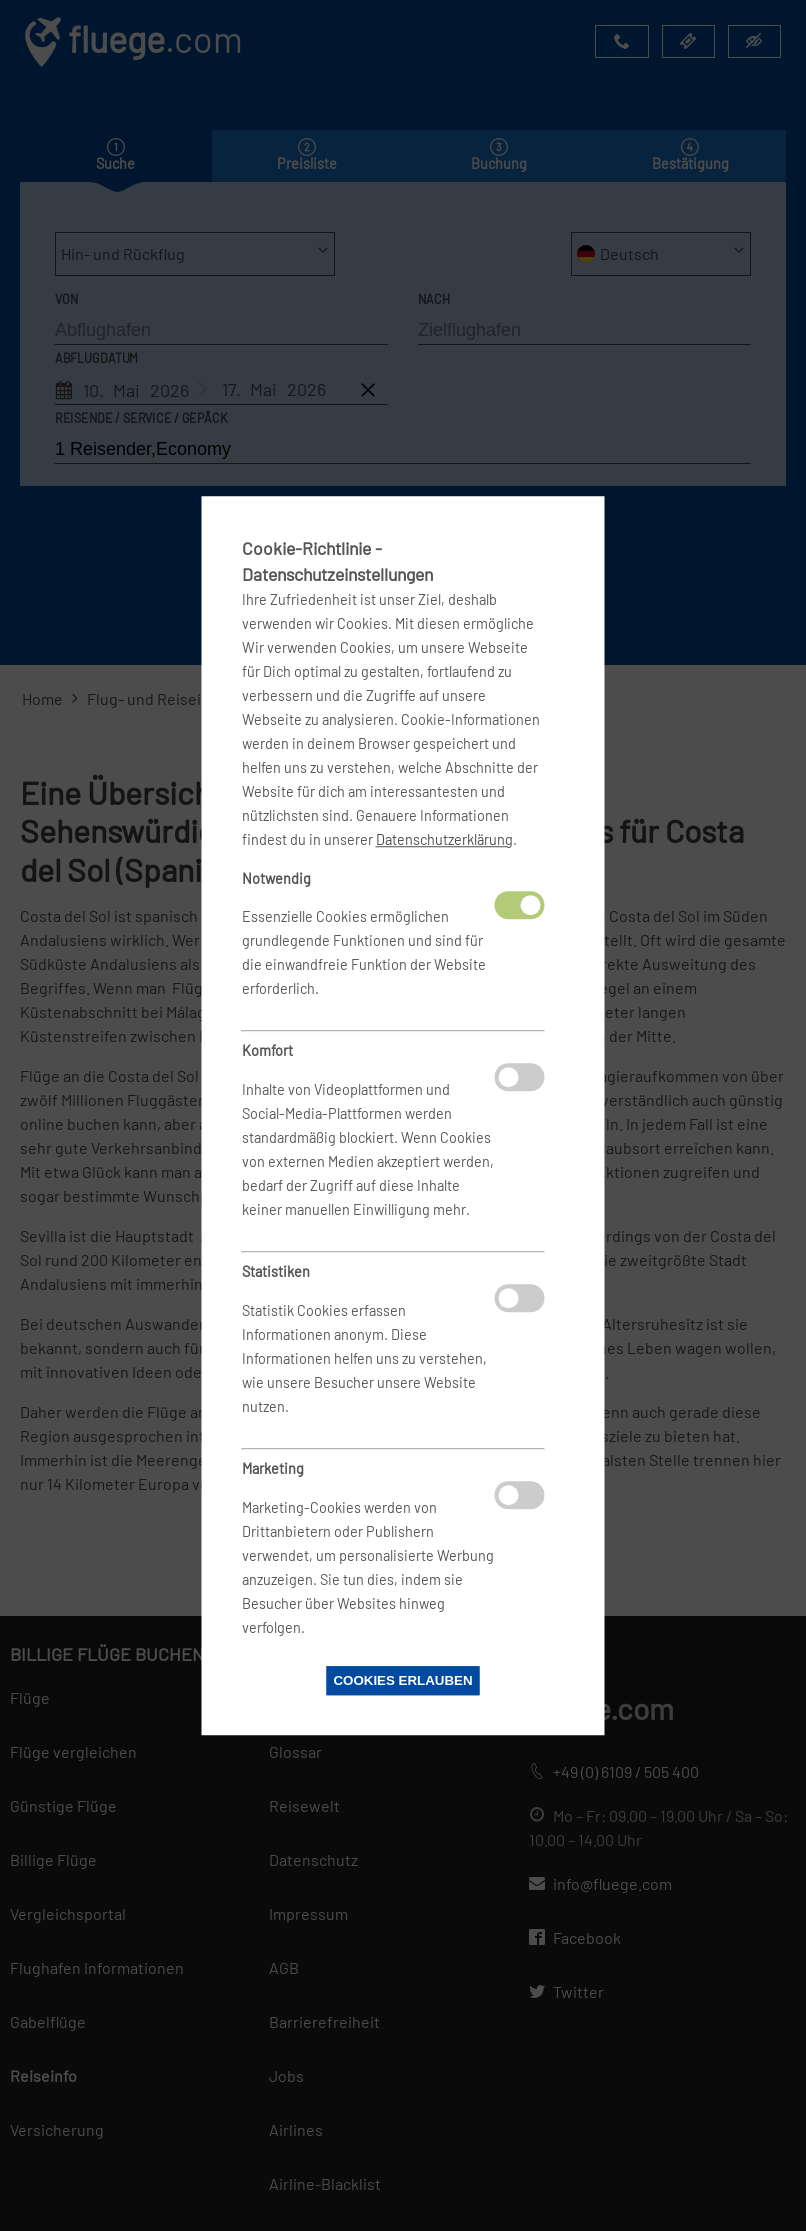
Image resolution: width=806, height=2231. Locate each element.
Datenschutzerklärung (444, 839)
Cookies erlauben (402, 1680)
